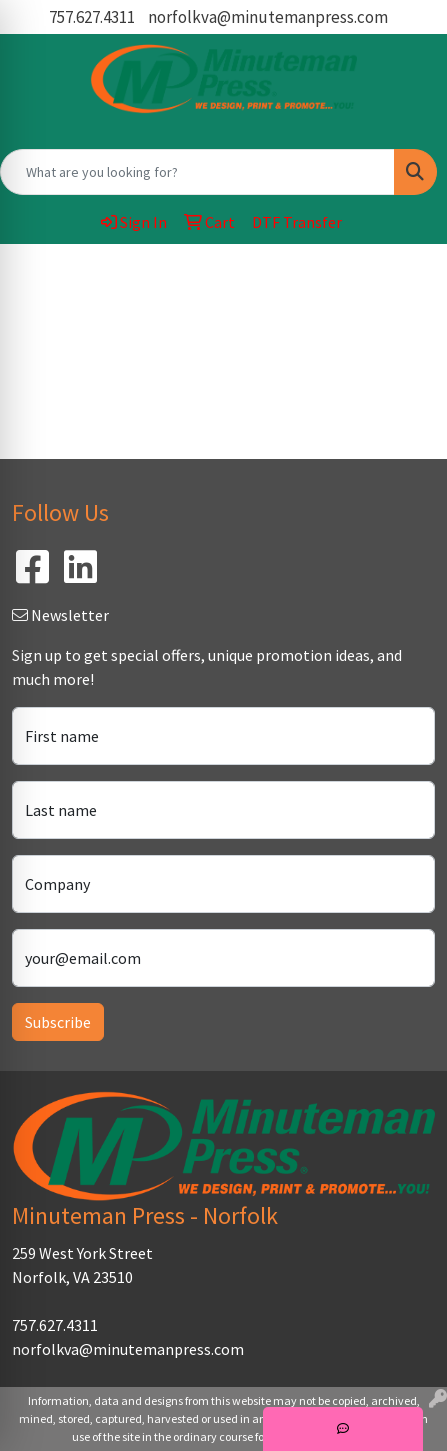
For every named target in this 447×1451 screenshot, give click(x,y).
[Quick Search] (197, 172)
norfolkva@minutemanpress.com (268, 17)
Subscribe (58, 1022)
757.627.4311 (92, 17)
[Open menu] (407, 273)
